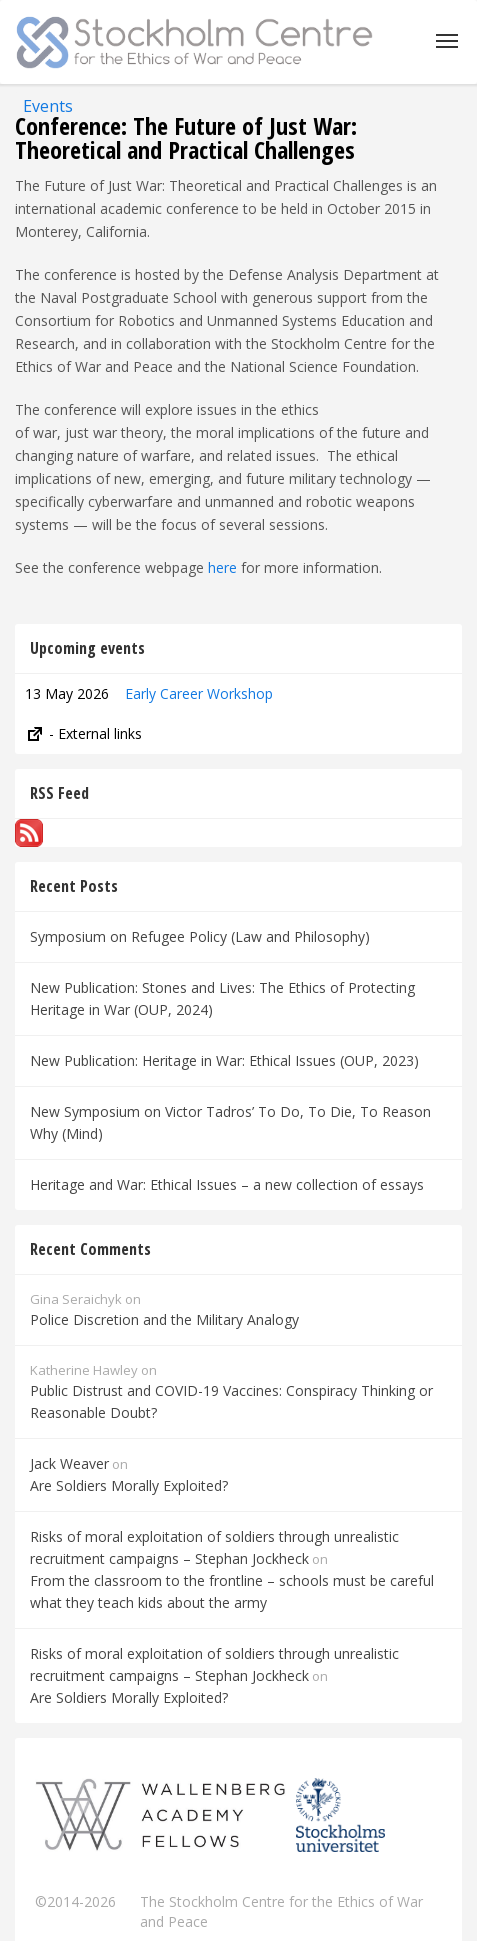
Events (48, 106)
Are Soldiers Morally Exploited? (129, 1485)
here (222, 567)
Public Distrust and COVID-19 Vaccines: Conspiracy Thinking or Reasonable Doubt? (231, 1401)
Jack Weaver (69, 1463)
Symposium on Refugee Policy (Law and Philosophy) (200, 936)
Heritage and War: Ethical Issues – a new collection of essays (227, 1184)
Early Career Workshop (199, 693)
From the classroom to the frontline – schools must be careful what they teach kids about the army (232, 1591)
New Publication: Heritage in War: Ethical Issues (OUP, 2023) (224, 1060)
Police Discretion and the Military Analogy (164, 1319)
